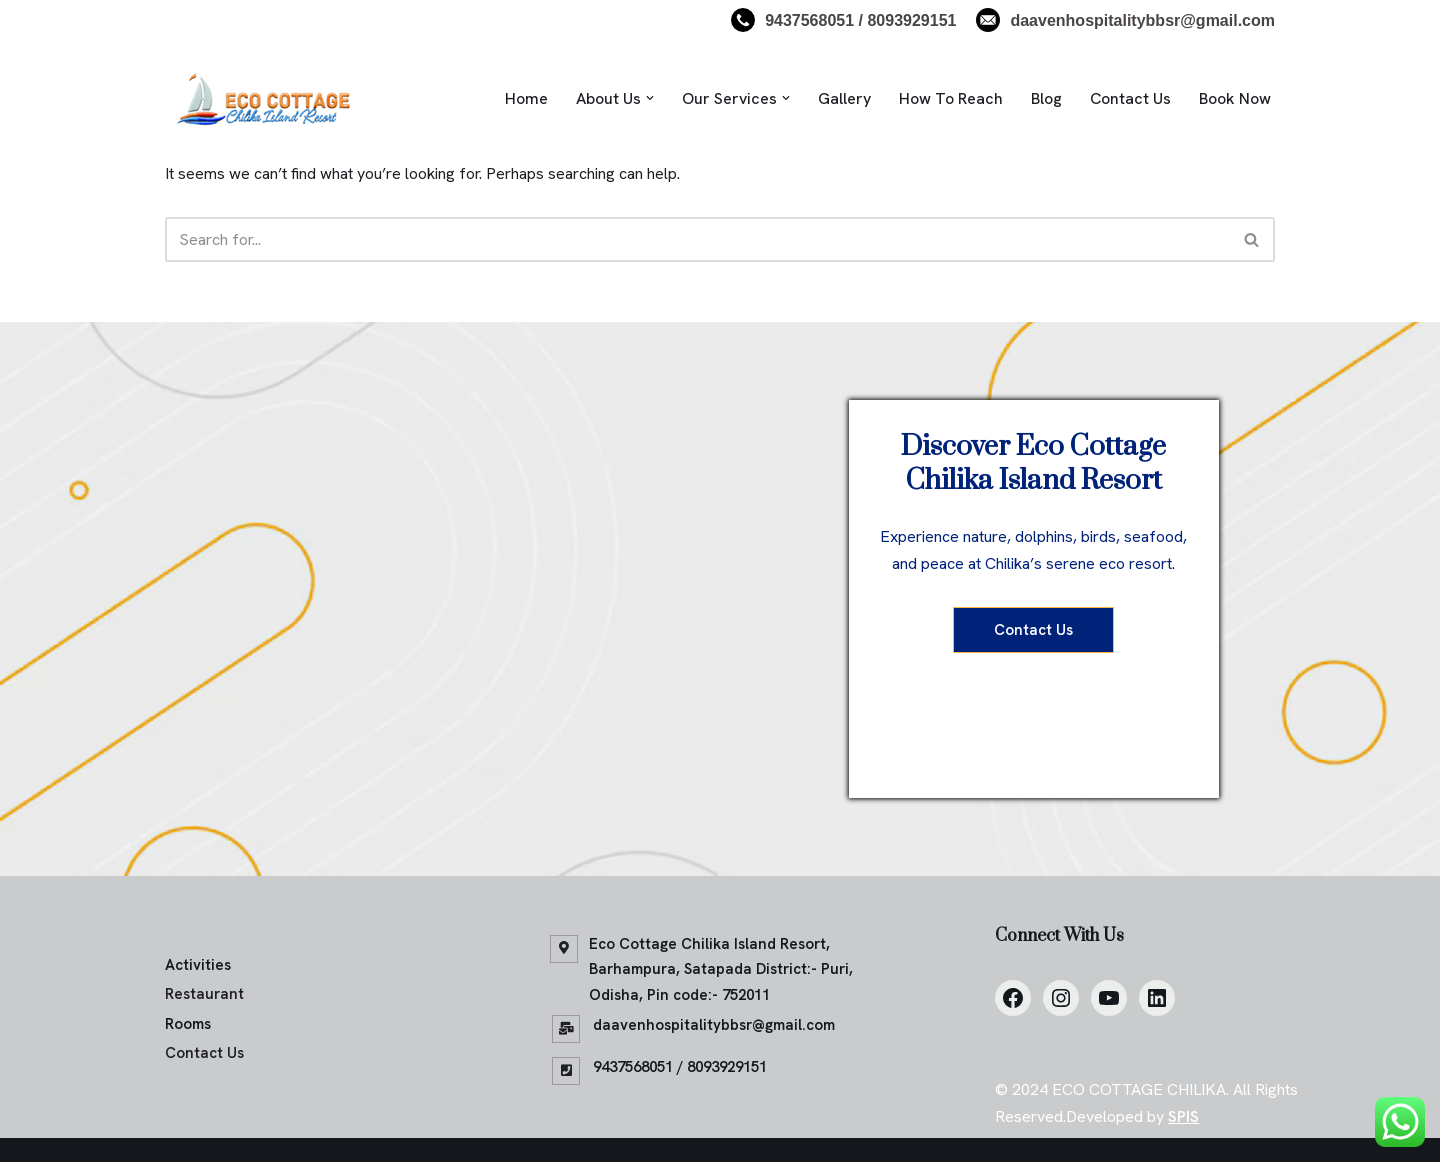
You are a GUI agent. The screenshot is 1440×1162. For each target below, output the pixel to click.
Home (526, 98)
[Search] (697, 239)
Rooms (188, 1024)
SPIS (1183, 1116)
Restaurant (204, 994)
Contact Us (1130, 98)
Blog (1046, 98)
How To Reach (951, 98)
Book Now (1235, 98)
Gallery (844, 98)
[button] (650, 98)
